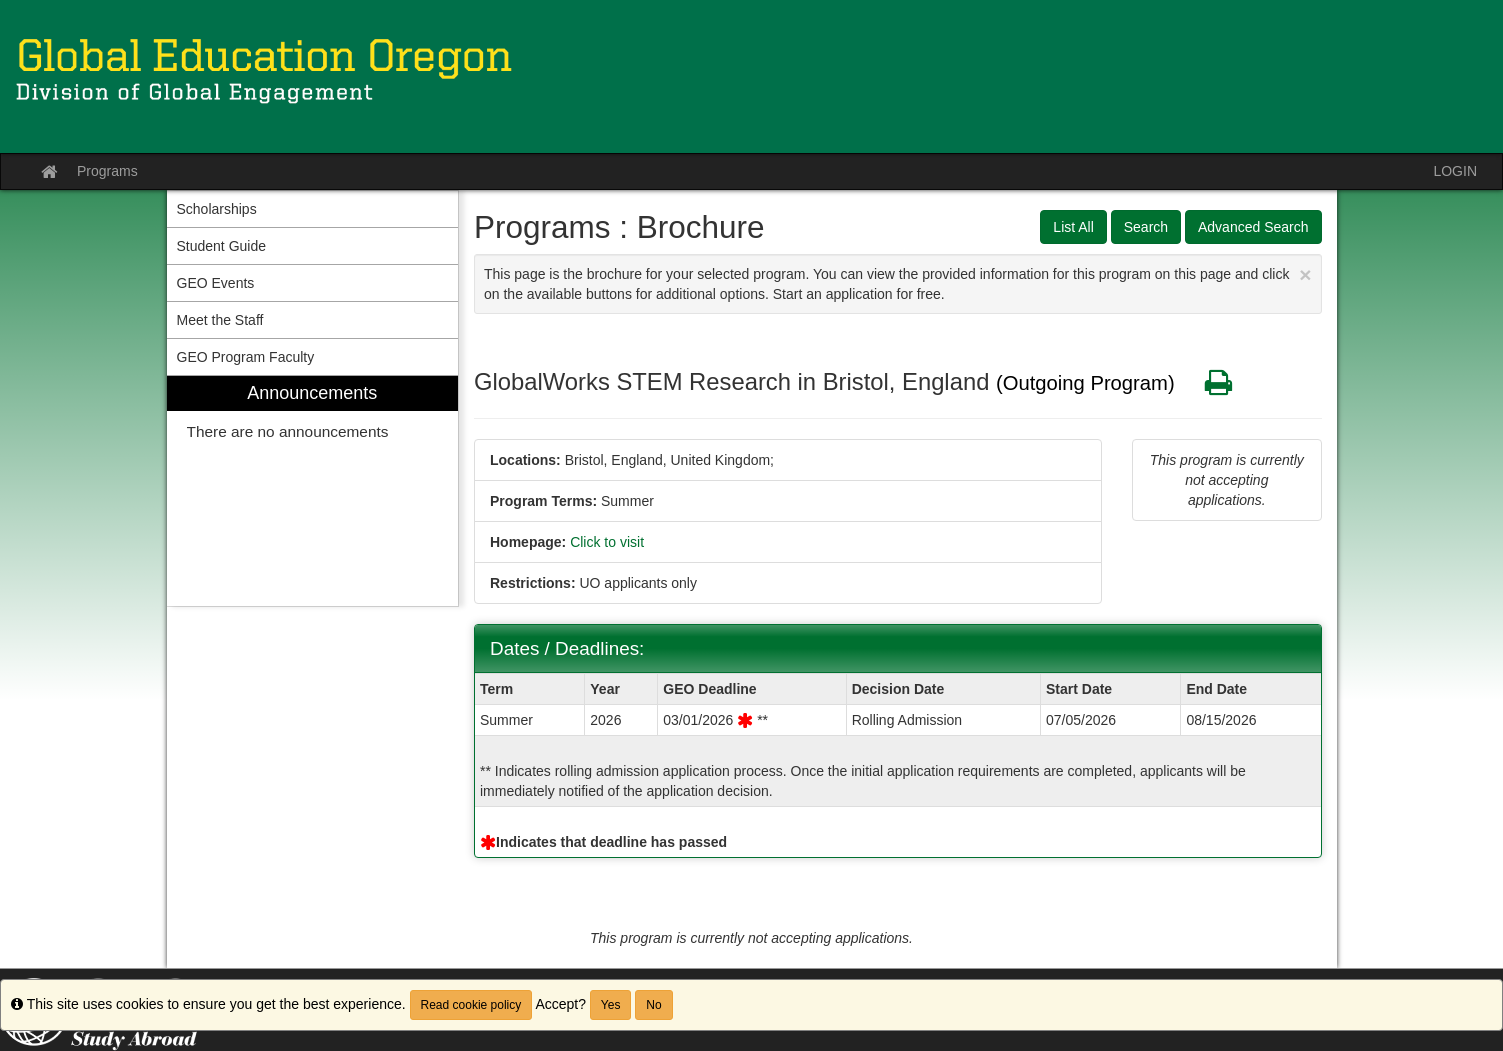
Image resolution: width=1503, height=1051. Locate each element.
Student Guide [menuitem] (222, 246)
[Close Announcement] (1305, 274)
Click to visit (607, 542)
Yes (611, 1005)
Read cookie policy (471, 1005)
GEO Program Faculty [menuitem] (246, 357)
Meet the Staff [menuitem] (220, 320)
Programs (107, 171)
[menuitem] (313, 491)
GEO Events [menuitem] (216, 283)
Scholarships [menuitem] (217, 209)
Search (1146, 227)
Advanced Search (1253, 227)
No (653, 1005)
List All (1073, 227)
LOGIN (1455, 171)
